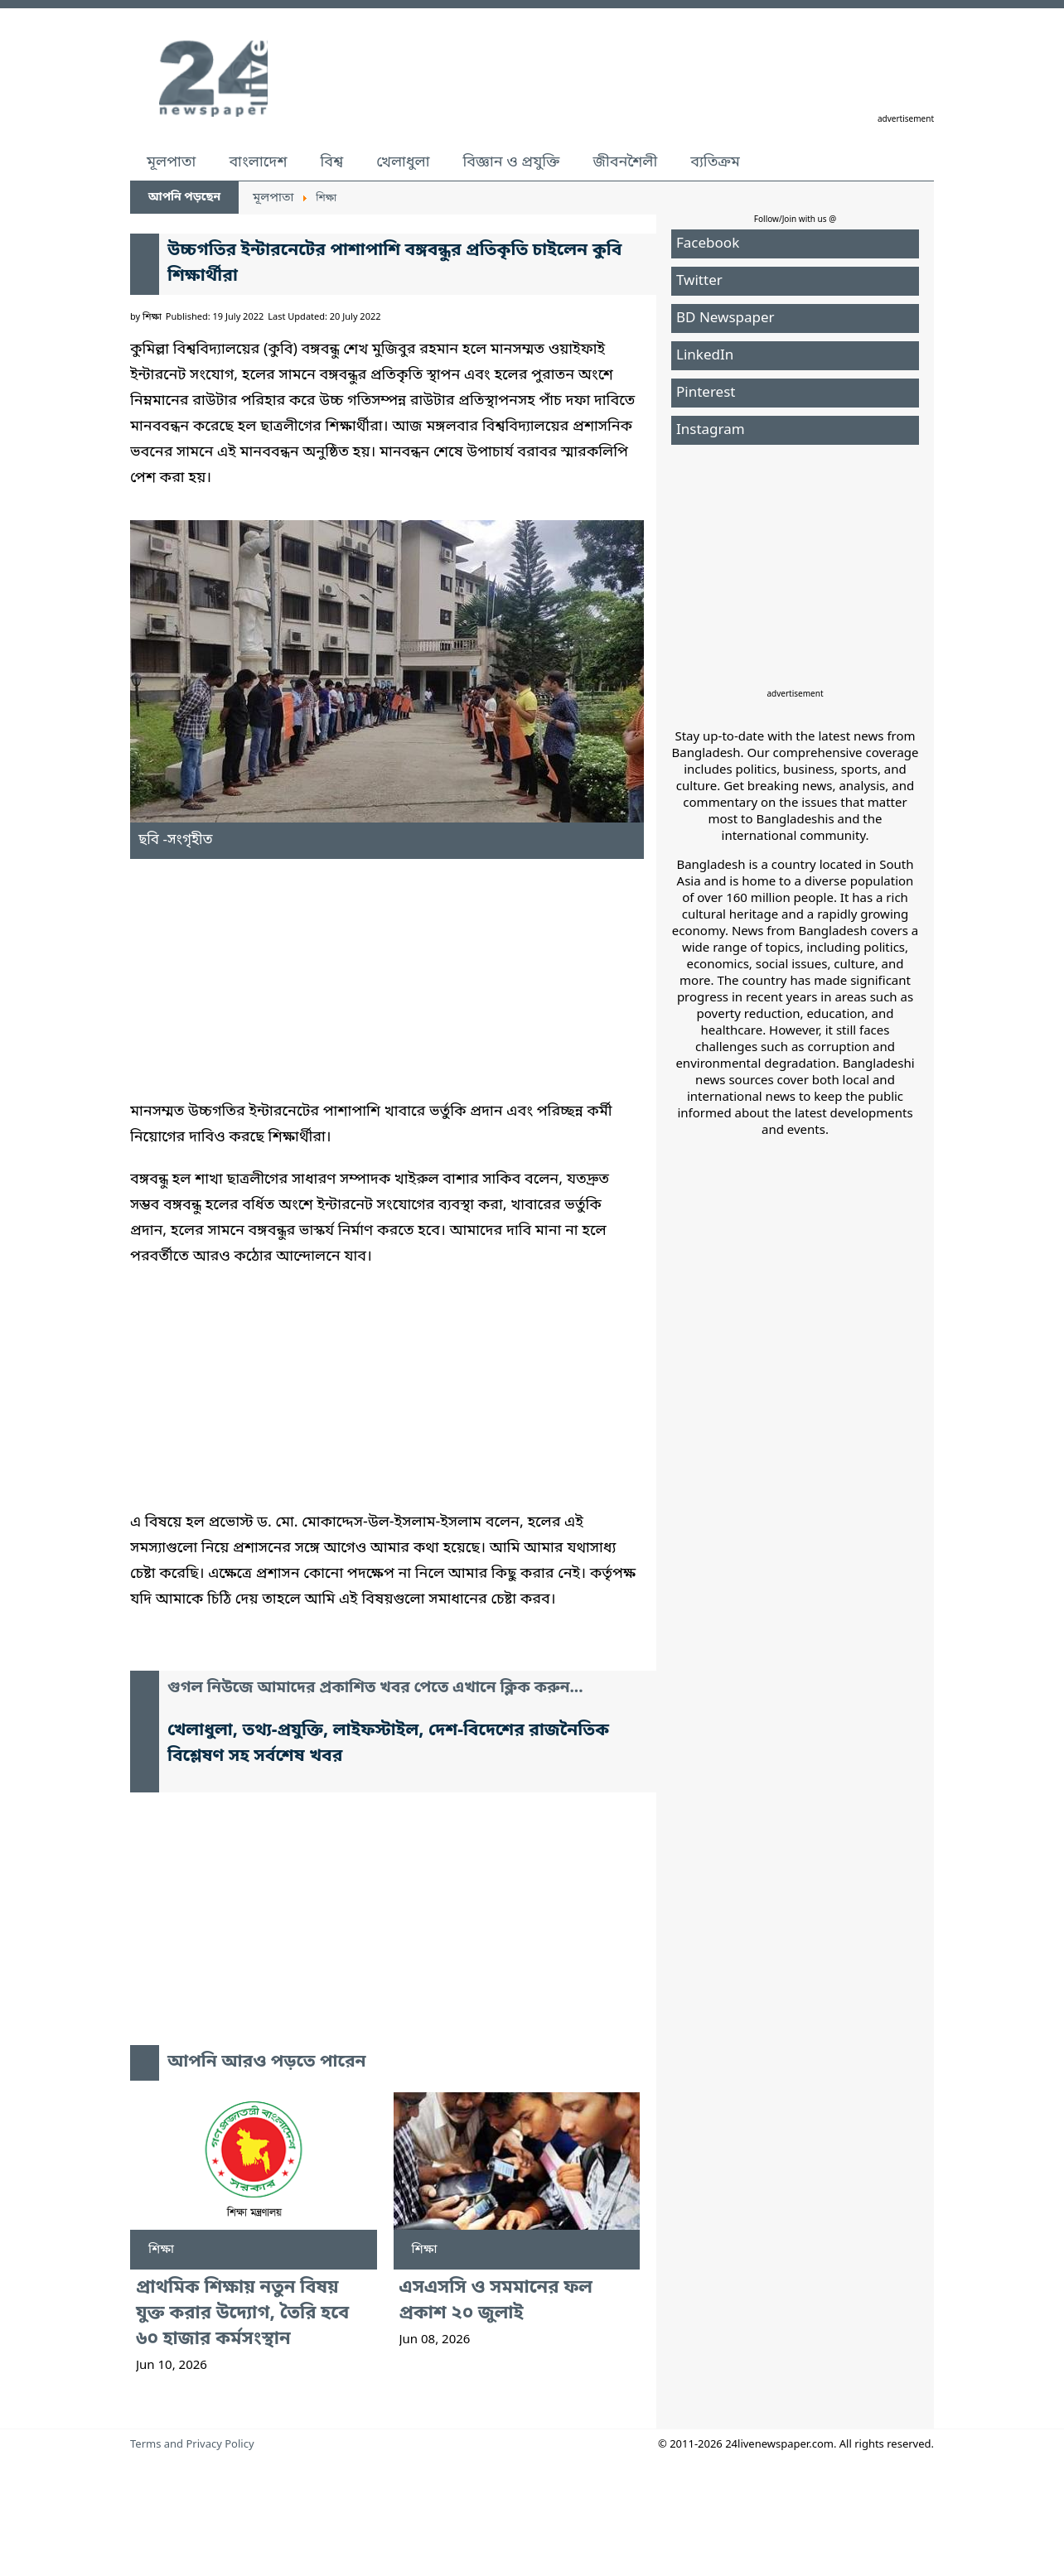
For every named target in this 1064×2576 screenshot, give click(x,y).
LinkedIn (704, 355)
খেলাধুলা (402, 162)
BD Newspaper (725, 318)
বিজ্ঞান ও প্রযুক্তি (511, 162)
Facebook (707, 243)
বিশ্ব (331, 162)
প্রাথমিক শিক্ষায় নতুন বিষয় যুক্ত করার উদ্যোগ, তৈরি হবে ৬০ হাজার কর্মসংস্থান (242, 2314)
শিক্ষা (161, 2249)
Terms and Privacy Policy (192, 2445)
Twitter (699, 281)
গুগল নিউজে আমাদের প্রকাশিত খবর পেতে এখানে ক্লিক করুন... (375, 1688)
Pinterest (705, 393)
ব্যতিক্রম (715, 162)
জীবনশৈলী (624, 162)
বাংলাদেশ (258, 162)
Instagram (710, 430)
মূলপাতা (171, 162)
